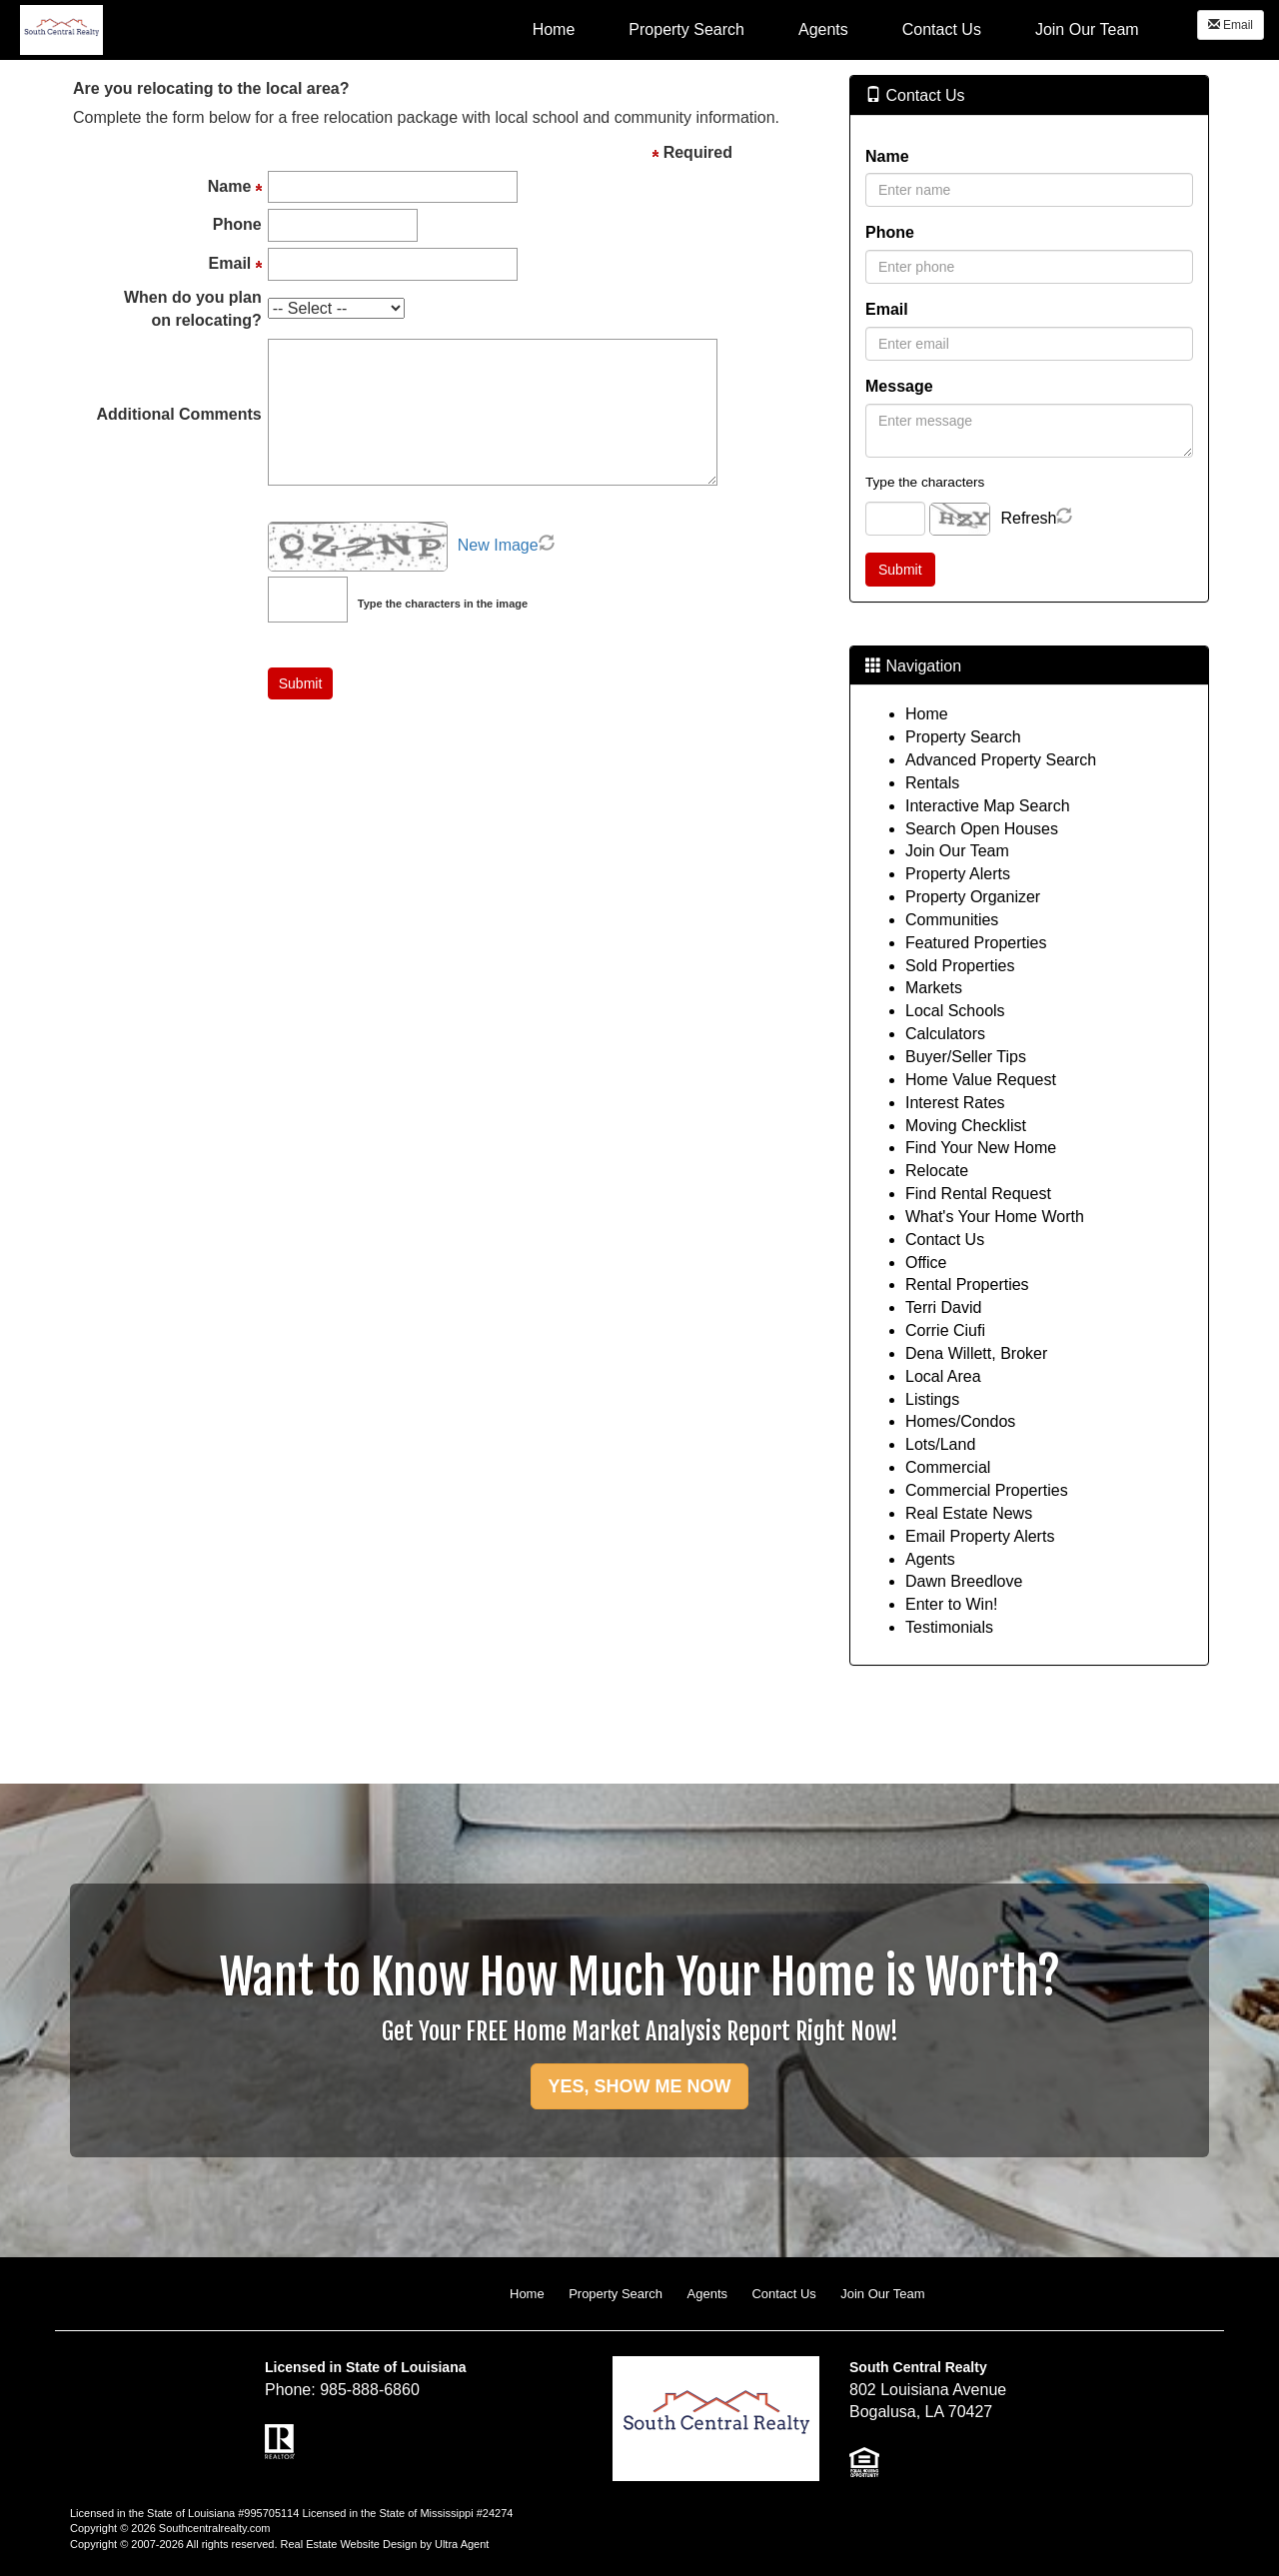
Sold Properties (959, 965)
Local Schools (955, 1010)
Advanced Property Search (1000, 759)
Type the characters (924, 482)
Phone (889, 232)
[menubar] (836, 29)
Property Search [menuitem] (686, 29)
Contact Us (944, 1239)
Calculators (945, 1033)
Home (926, 713)
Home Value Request (980, 1079)
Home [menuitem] (554, 29)
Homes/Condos (960, 1421)
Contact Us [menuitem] (941, 29)
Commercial (947, 1467)
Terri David (943, 1307)
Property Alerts (957, 873)
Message (899, 386)
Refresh (1028, 518)
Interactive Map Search (987, 805)
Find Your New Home (980, 1147)
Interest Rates (955, 1102)
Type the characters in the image (443, 604)
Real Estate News (968, 1513)
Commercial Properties (986, 1490)
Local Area (943, 1376)
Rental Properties (967, 1284)
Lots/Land (940, 1444)
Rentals (932, 782)
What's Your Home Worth (994, 1216)
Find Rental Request (978, 1193)
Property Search (963, 736)
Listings (932, 1399)
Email (1230, 25)
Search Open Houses (981, 828)
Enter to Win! (951, 1604)
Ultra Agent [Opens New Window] (462, 2544)
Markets (933, 987)
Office (926, 1262)
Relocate (936, 1170)
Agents (930, 1559)
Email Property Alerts (979, 1536)
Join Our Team (957, 850)
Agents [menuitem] (823, 29)
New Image (498, 545)
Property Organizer (972, 896)
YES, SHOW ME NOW (639, 2086)
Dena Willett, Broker (976, 1353)
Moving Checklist (965, 1125)
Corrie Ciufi (945, 1330)
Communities (951, 919)
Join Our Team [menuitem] (1087, 29)
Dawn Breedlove (963, 1581)
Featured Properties (975, 942)
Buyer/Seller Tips (965, 1056)
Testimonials (949, 1627)
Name (887, 156)
